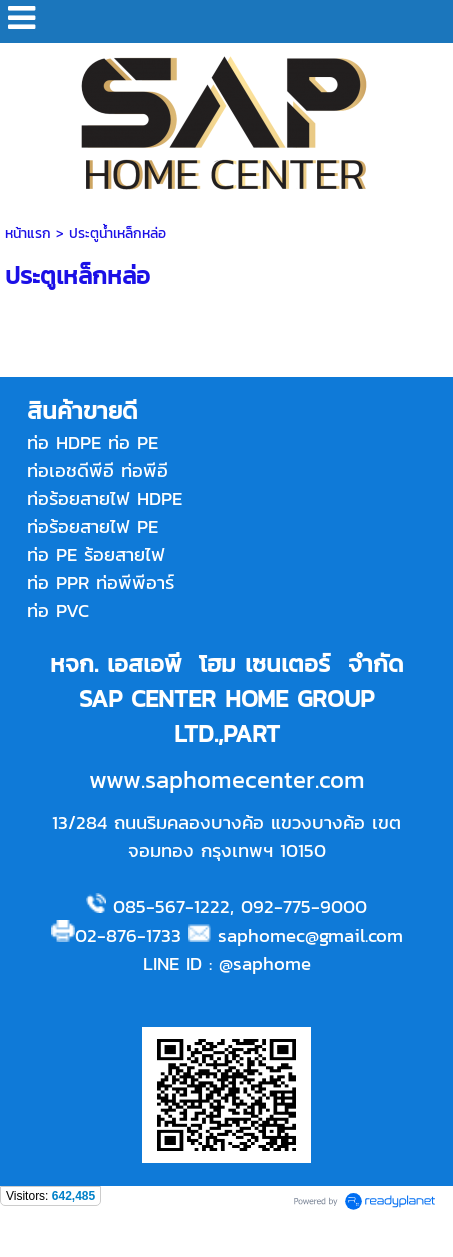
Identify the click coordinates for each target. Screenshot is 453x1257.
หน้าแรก (28, 233)
